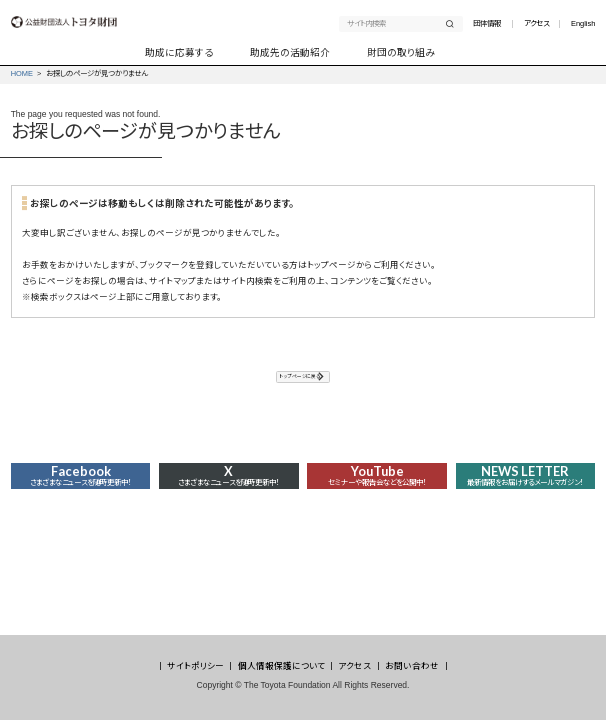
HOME (22, 73)
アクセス (536, 23)
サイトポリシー (195, 666)
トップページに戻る (297, 380)
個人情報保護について (281, 666)
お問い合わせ (412, 666)
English (583, 23)
